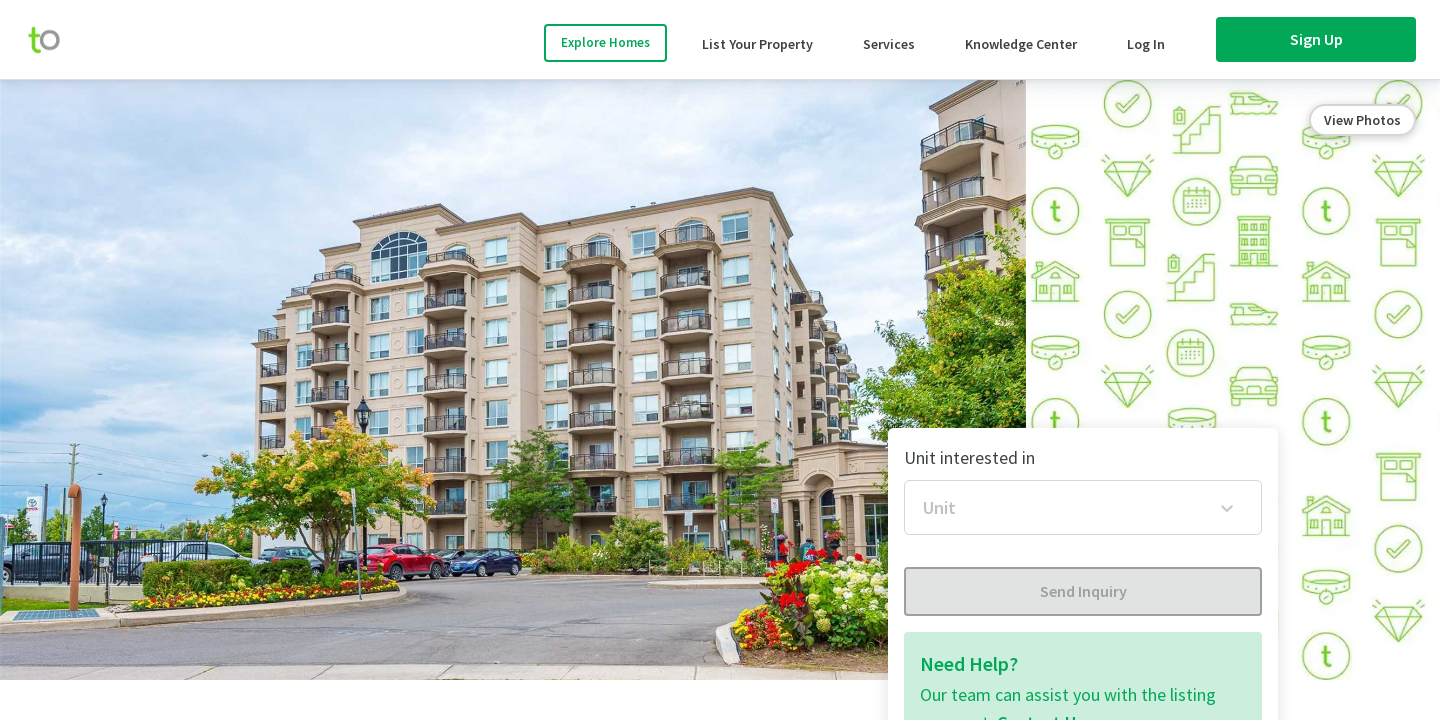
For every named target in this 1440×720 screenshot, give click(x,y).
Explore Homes (605, 42)
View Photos (1362, 120)
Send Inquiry (1083, 591)
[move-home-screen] (54, 40)
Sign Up (1316, 39)
